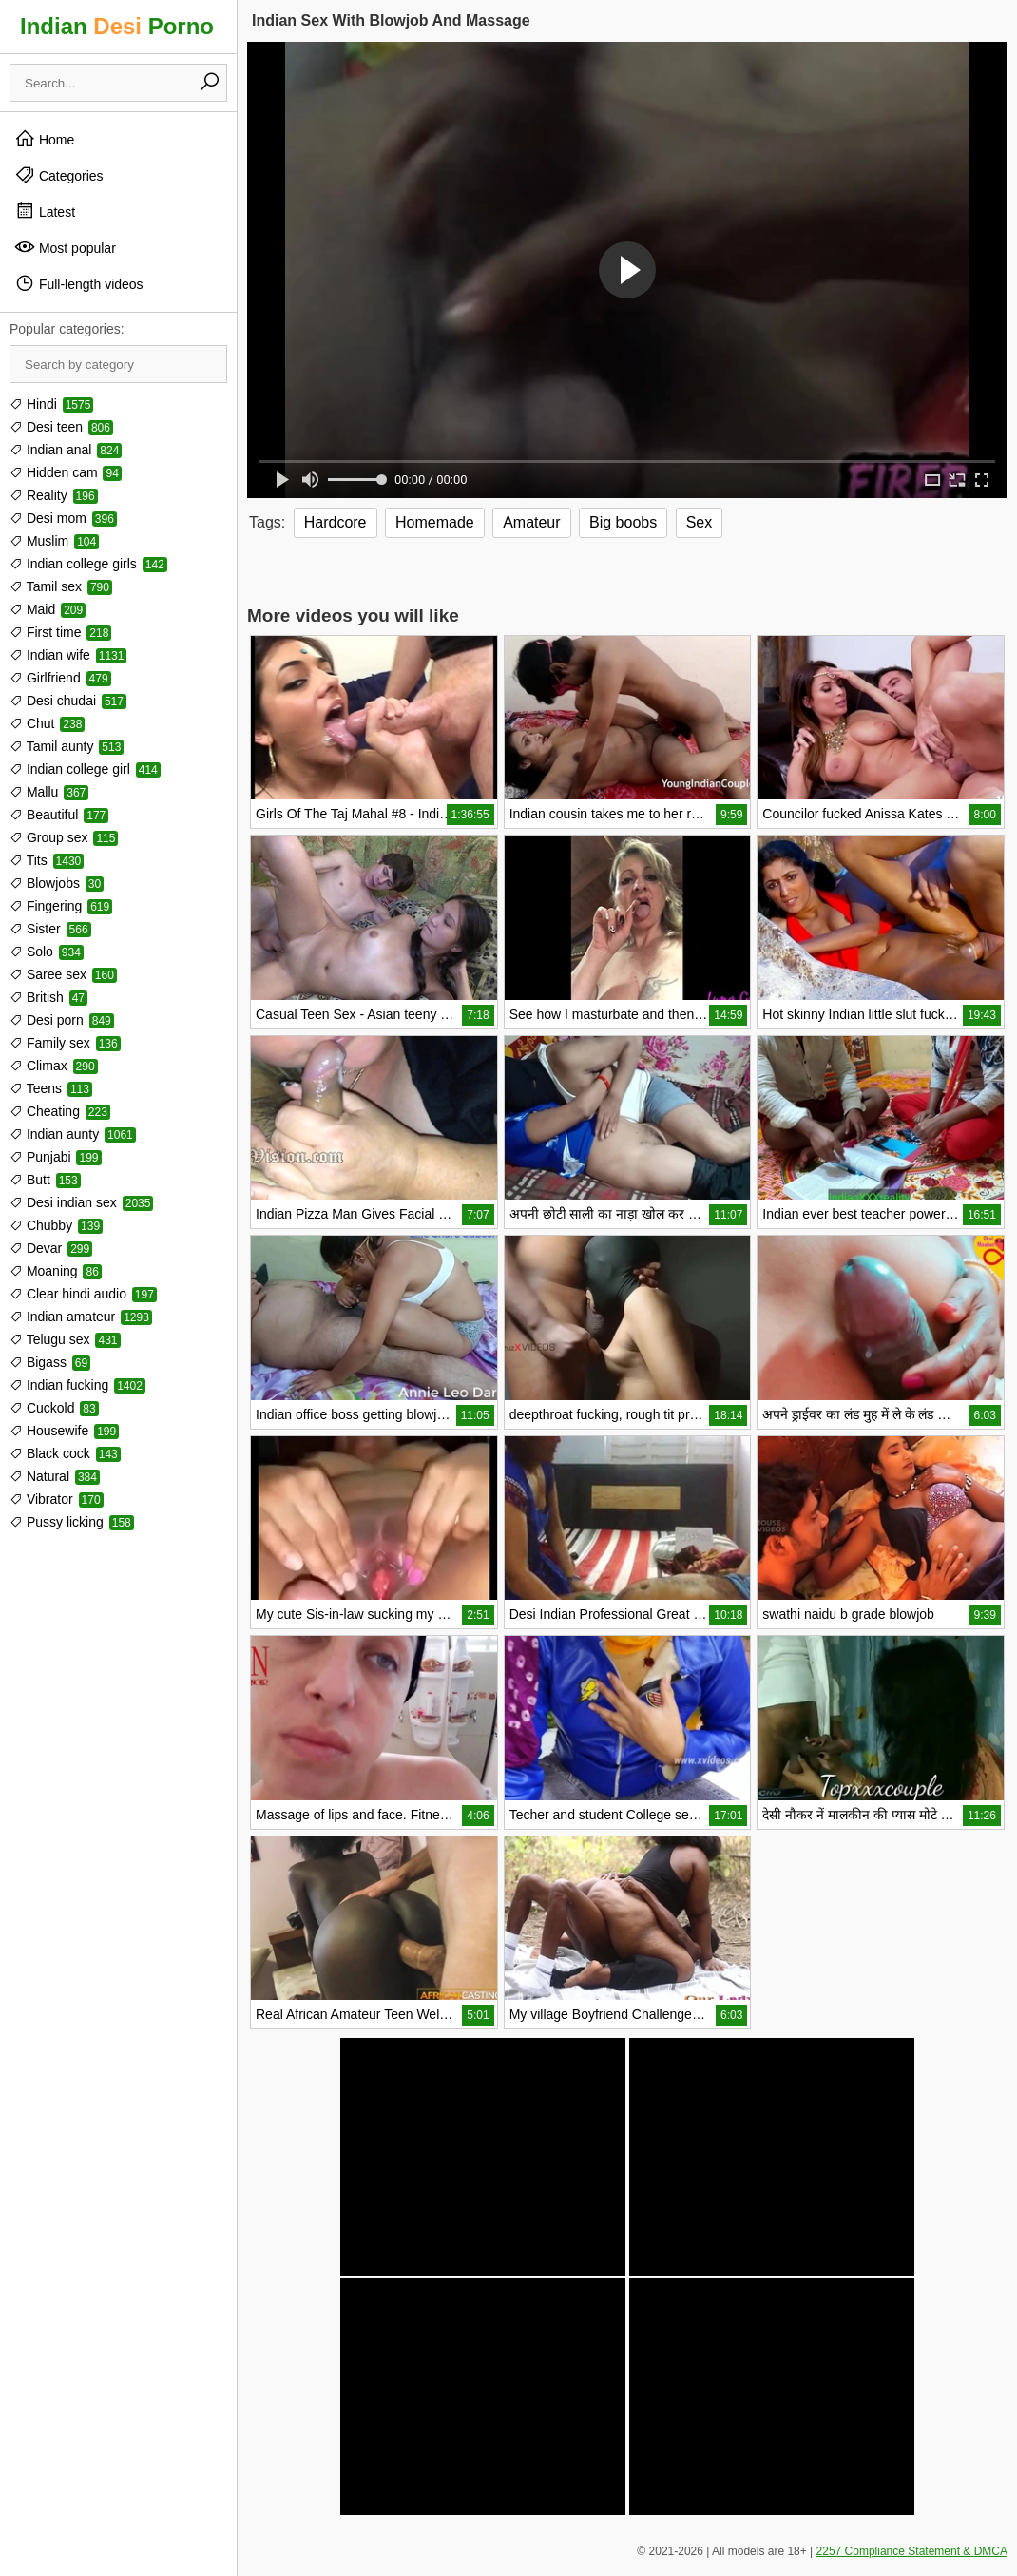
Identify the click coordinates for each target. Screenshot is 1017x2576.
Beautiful (59, 814)
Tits (47, 860)
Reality (54, 495)
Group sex (64, 837)
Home (44, 138)
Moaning (56, 1270)
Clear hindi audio (83, 1293)
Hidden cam (66, 472)
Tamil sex (61, 586)
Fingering (61, 905)
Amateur (531, 522)
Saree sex (63, 974)
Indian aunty (73, 1134)
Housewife (64, 1430)
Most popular (65, 247)
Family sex (65, 1042)
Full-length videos (79, 283)
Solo (47, 951)
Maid (48, 609)
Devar (51, 1248)
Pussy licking (72, 1521)
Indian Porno (117, 26)
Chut (47, 723)
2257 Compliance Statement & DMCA (911, 2551)
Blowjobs (57, 883)
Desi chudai (68, 700)
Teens (51, 1088)
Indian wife (68, 655)
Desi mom (63, 518)
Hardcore (335, 522)
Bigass (50, 1362)
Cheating (60, 1111)
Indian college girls (88, 563)
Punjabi (56, 1156)
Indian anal (66, 449)
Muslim (54, 540)
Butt (45, 1179)
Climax (54, 1065)
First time (60, 632)
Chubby (56, 1225)
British (48, 997)
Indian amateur (81, 1316)
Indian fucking (77, 1385)
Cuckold (54, 1407)
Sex (699, 522)
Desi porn (62, 1020)
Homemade (434, 522)
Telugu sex (65, 1339)
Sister (50, 928)
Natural (55, 1476)
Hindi (51, 404)
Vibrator (57, 1499)
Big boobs (623, 522)
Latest (44, 211)
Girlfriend (60, 677)
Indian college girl (85, 769)
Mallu (49, 791)
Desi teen (61, 426)
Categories (59, 174)
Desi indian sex (81, 1202)
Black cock (65, 1453)
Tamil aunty (67, 746)
